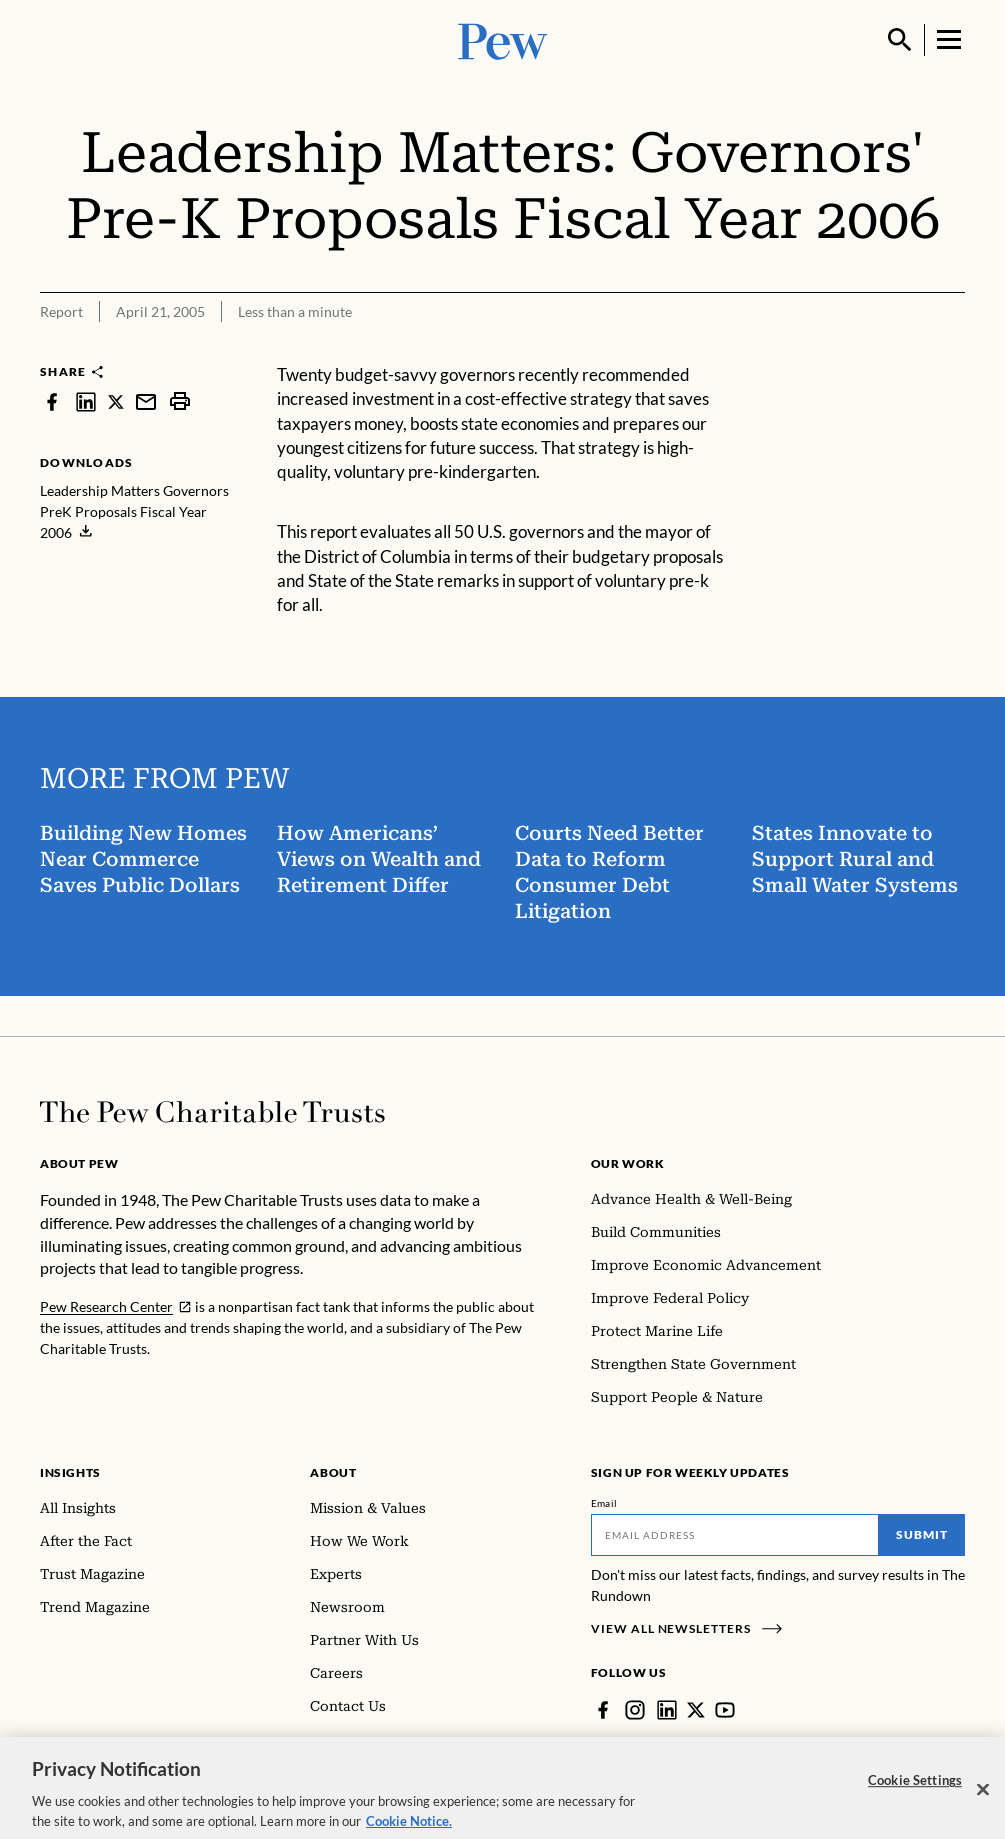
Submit (922, 1534)
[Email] (735, 1535)
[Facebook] (603, 1710)
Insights (70, 1472)
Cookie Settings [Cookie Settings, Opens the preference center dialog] (915, 1795)
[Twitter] (696, 1710)
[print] (180, 401)
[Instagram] (635, 1710)
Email (604, 1503)
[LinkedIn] (667, 1710)
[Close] (983, 1804)
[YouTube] (725, 1710)
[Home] (212, 1112)
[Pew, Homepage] (503, 39)
